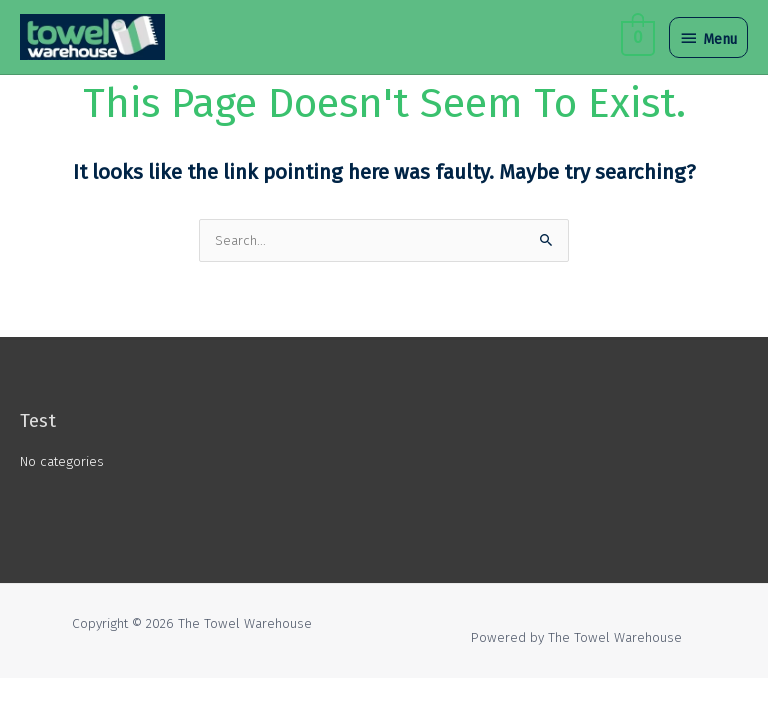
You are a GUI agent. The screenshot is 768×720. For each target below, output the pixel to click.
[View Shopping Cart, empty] (636, 36)
